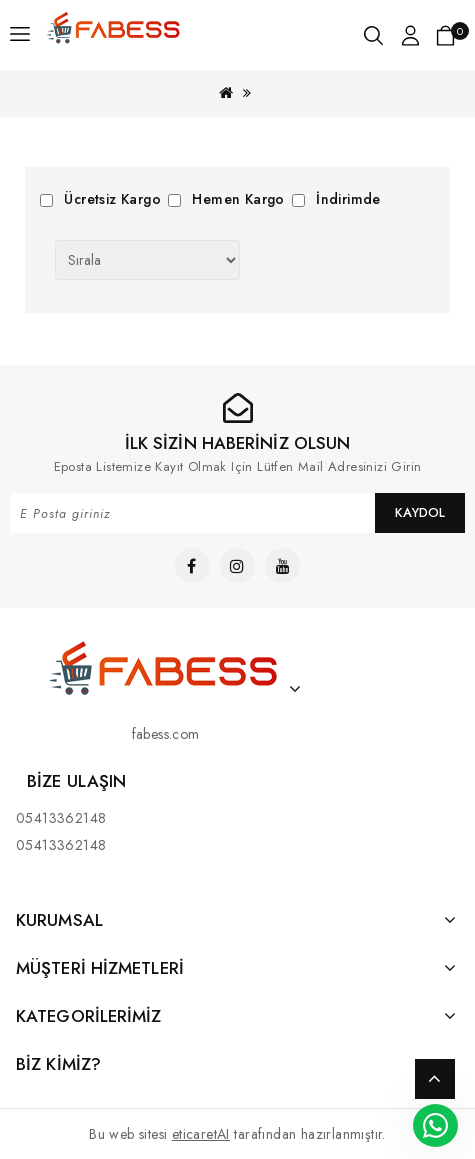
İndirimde (348, 199)
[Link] (114, 22)
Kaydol (420, 512)
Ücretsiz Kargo (112, 199)
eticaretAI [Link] (201, 1134)
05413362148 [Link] (61, 818)
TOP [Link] (435, 1079)
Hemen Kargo (238, 199)
